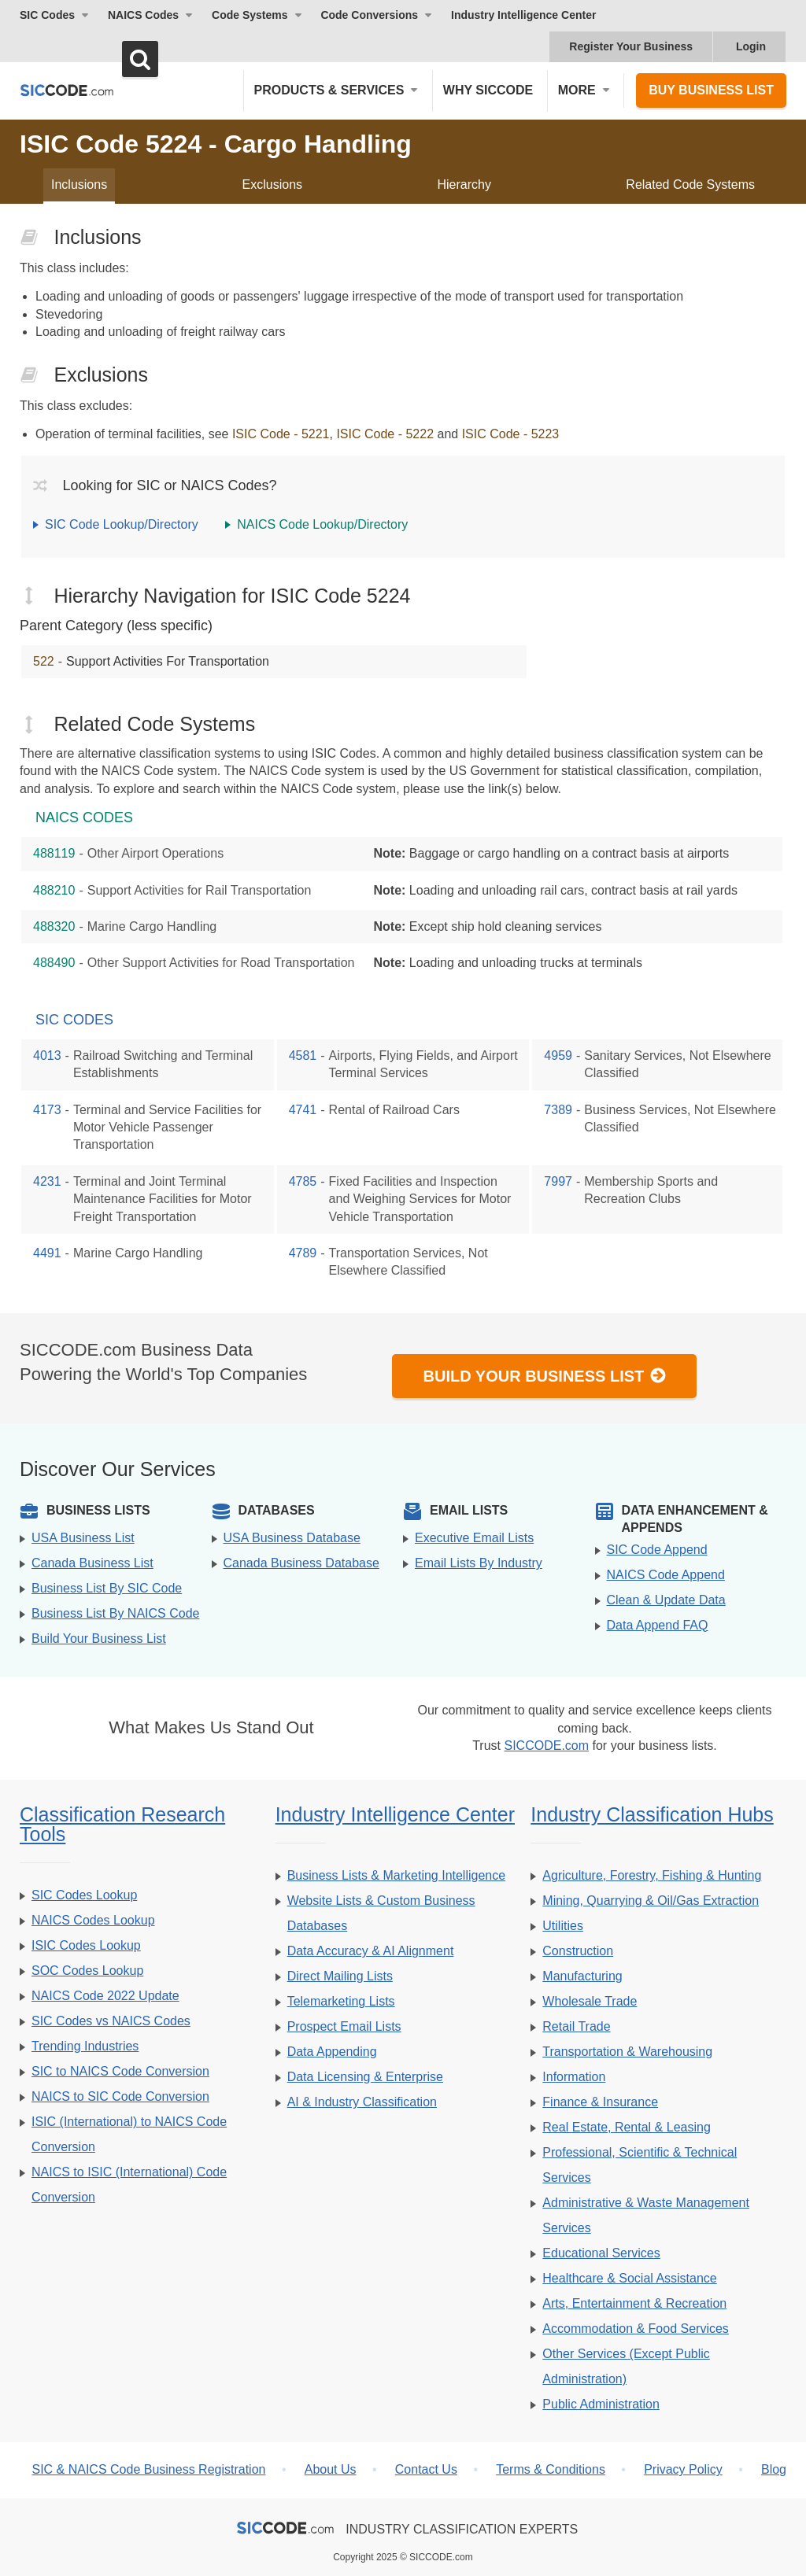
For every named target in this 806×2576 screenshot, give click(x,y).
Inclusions (79, 184)
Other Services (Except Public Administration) (626, 2366)
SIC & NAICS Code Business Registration (148, 2469)
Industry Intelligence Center (523, 15)
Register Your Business (631, 46)
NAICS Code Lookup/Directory (322, 524)
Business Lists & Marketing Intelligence (396, 1875)
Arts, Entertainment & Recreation (634, 2303)
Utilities (562, 1925)
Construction (577, 1951)
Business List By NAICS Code (115, 1613)
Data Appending (332, 2051)
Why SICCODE (488, 90)
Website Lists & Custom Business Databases (381, 1913)
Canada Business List (92, 1563)
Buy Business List (711, 90)
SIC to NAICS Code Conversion (120, 2071)
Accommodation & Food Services (635, 2328)
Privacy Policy (683, 2469)
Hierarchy (463, 184)
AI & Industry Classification (362, 2102)
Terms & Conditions (550, 2469)
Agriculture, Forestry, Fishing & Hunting (651, 1875)
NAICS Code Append (666, 1574)
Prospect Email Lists (344, 2026)
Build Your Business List (545, 1376)
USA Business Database (292, 1537)
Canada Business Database (301, 1563)
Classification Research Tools (122, 1824)
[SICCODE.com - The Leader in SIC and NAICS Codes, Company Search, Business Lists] (67, 90)
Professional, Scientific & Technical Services (639, 2165)
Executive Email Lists (474, 1537)
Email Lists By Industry (478, 1563)
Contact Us (426, 2469)
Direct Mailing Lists (340, 1976)
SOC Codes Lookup (87, 1970)
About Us (331, 2469)
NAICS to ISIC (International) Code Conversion (129, 2184)
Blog (773, 2469)
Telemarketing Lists (341, 2001)
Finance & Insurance (600, 2102)
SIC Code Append (657, 1549)
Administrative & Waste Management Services (645, 2215)
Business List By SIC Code (106, 1588)
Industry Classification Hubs (652, 1814)
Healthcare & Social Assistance (629, 2278)
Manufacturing (582, 1976)
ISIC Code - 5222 (385, 434)
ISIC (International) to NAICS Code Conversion (129, 2134)
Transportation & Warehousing (627, 2051)
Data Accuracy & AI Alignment (370, 1951)
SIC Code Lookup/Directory (121, 524)
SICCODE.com (546, 1745)
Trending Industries (85, 2046)
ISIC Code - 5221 (281, 434)
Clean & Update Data (666, 1600)
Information (573, 2076)
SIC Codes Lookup (84, 1895)
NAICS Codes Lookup (93, 1920)
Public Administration (601, 2404)
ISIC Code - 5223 (511, 434)
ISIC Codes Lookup (86, 1945)
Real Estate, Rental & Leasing (626, 2127)
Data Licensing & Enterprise (365, 2076)
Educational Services (601, 2253)
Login (751, 46)
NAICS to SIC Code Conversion (120, 2096)
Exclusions (272, 184)
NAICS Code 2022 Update (105, 1995)
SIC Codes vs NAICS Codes (110, 2021)
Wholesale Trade (589, 2001)
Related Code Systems (690, 184)
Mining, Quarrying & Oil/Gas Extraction (650, 1900)
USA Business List (83, 1537)
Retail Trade (576, 2026)
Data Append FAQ (657, 1625)
